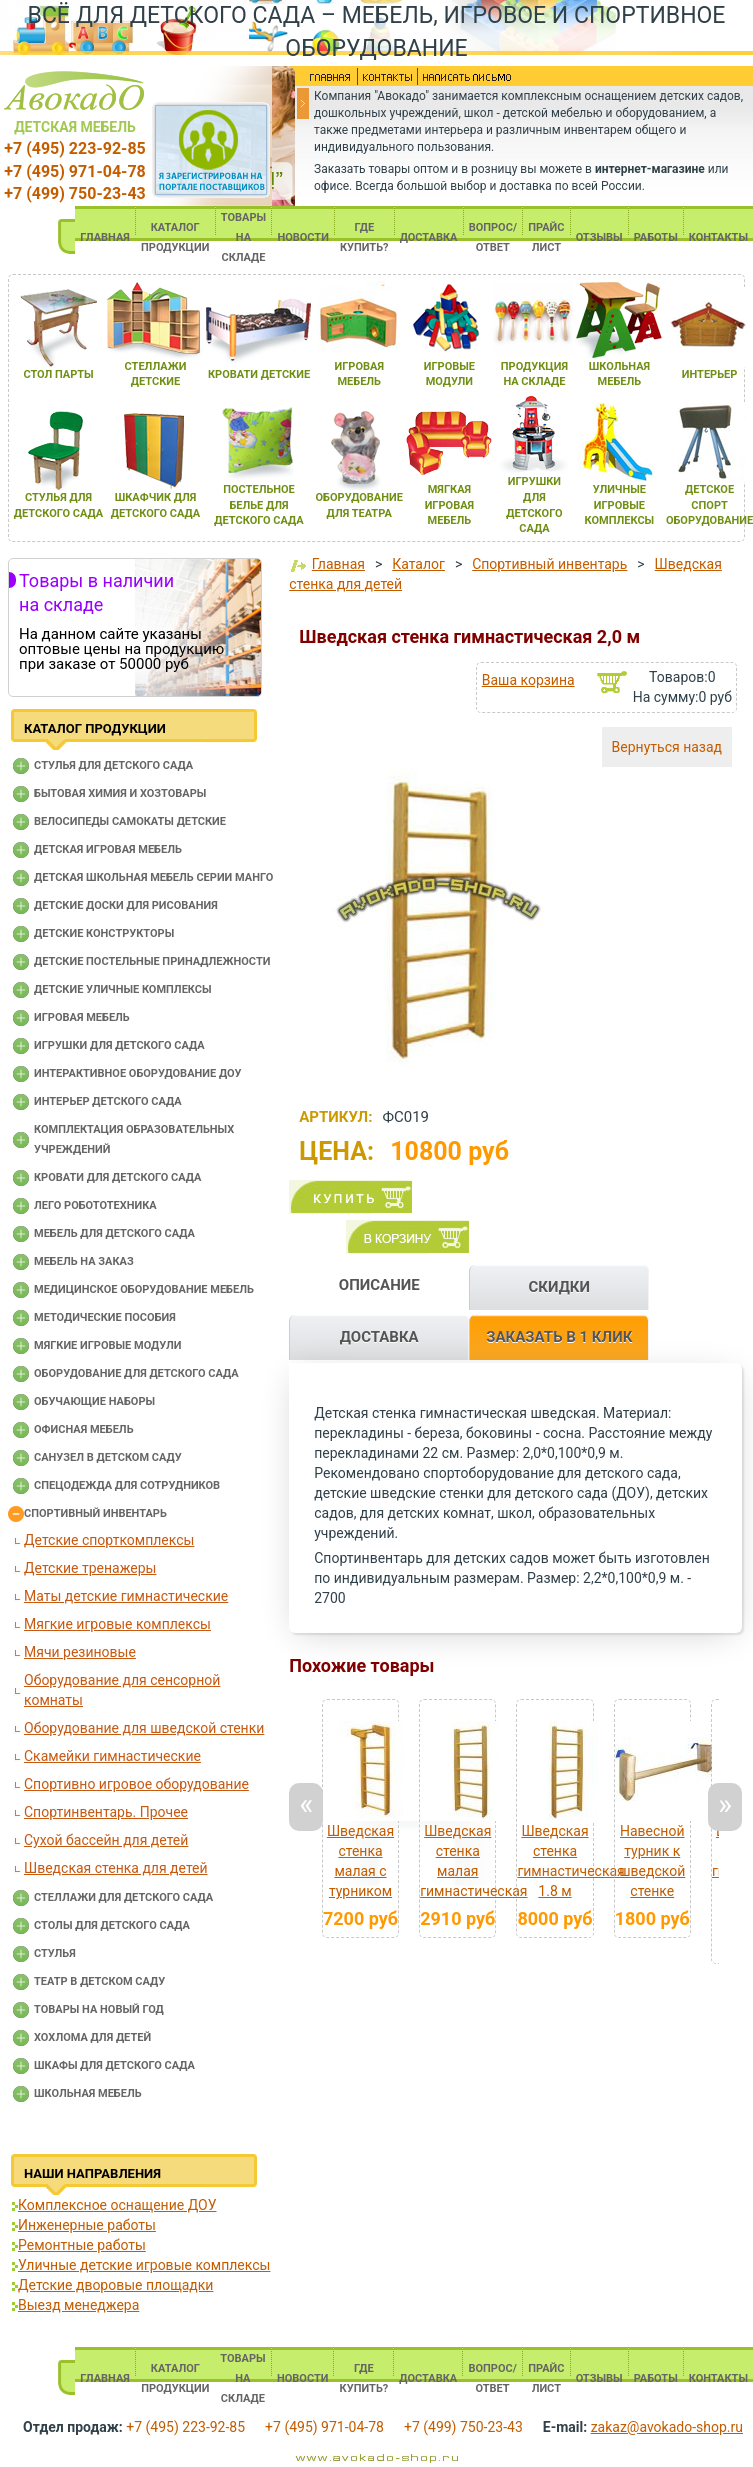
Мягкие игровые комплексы (117, 1624)
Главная (338, 564)
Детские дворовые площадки (115, 2285)
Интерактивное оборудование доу (138, 1073)
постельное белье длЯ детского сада (258, 505)
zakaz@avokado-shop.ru (667, 2427)
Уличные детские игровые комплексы (144, 2265)
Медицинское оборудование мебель (144, 1289)
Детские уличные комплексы (123, 989)
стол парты (58, 374)
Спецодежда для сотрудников (127, 1485)
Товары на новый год (99, 2009)
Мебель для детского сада (114, 1233)
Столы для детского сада (112, 1925)
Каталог (418, 564)
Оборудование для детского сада (136, 1373)
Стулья (55, 1953)
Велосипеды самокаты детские (130, 821)
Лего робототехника (95, 1205)
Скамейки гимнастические (112, 1756)
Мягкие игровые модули (107, 1345)
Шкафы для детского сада (114, 2065)
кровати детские (259, 374)
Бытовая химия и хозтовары (120, 793)
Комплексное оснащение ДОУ (117, 2205)
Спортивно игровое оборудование (136, 1784)
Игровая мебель (82, 1017)
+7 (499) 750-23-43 (74, 193)
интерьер (710, 374)
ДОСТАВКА (429, 237)
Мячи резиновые (80, 1652)
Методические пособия (105, 1317)
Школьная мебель (88, 2093)
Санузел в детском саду (108, 1457)
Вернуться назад (667, 747)
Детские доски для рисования (126, 905)
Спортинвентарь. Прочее (106, 1812)
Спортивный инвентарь (95, 1513)
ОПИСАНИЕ (379, 1285)
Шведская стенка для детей (116, 1868)
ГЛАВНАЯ (105, 237)
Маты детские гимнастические (126, 1596)
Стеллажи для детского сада (123, 1897)
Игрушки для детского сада (119, 1045)
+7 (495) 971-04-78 (74, 171)
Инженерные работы (87, 2225)
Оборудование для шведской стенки (144, 1728)
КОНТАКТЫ (718, 237)
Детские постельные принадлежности (152, 961)
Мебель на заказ (84, 1261)
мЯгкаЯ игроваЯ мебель (449, 505)
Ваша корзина (528, 680)
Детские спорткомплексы (109, 1540)
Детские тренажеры (90, 1568)
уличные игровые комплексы (620, 505)
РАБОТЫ (656, 237)
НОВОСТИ (303, 237)
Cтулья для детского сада (113, 765)
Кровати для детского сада (117, 1177)
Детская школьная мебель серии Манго (153, 877)
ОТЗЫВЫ (599, 237)
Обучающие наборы (94, 1401)
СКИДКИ (559, 1287)
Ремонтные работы (82, 2245)
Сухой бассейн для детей (106, 1840)
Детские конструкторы (104, 933)
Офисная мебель (84, 1429)
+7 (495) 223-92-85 (74, 148)
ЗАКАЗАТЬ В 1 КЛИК (559, 1337)
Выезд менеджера (78, 2305)
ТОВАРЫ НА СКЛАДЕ (243, 237)
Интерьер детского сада (108, 1101)
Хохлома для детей (92, 2037)
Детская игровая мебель (108, 849)
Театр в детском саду (99, 1981)
